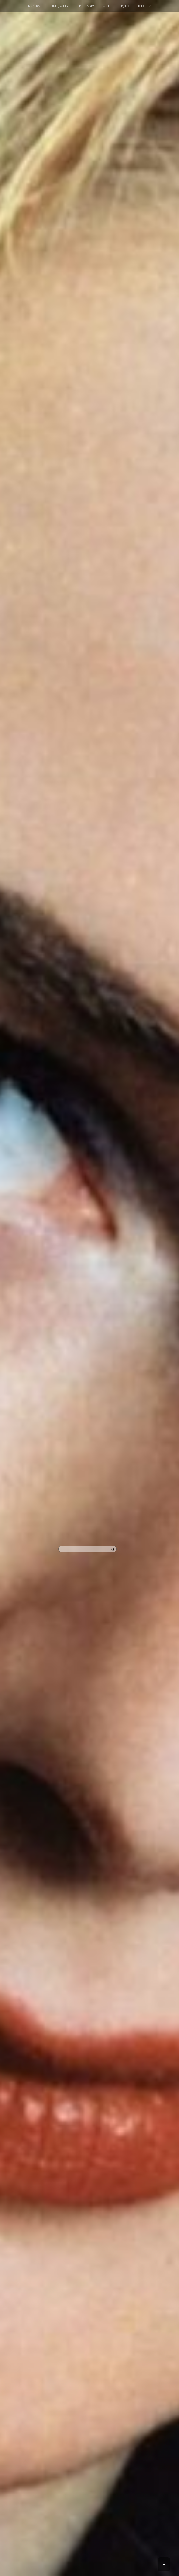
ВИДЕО (124, 6)
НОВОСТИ (144, 6)
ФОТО (107, 6)
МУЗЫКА (34, 6)
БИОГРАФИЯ (86, 6)
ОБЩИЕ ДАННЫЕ (58, 6)
